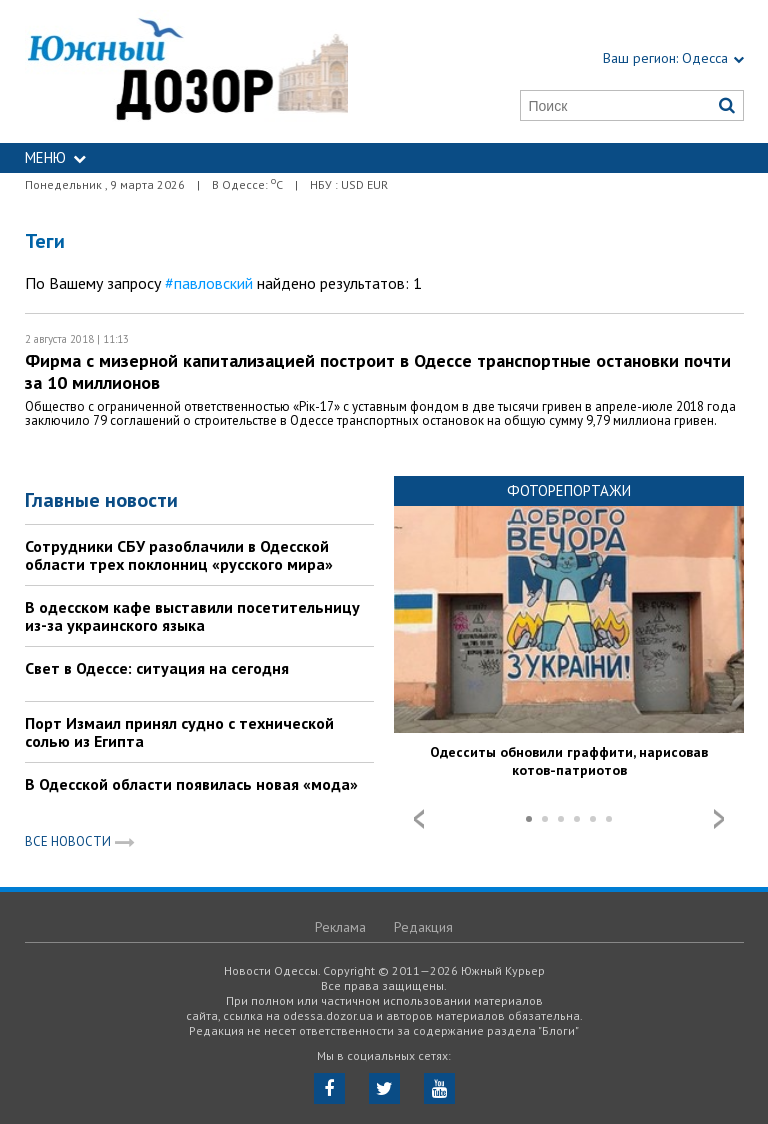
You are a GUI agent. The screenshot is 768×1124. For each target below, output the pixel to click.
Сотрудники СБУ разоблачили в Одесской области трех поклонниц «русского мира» (179, 555)
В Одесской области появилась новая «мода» (191, 784)
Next (719, 819)
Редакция (423, 927)
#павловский (209, 283)
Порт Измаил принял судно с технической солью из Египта (179, 732)
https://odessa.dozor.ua (187, 71)
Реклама (340, 927)
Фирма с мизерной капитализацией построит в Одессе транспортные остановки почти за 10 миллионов (378, 371)
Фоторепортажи (569, 490)
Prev (419, 819)
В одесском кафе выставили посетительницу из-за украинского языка (192, 616)
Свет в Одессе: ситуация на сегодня (157, 668)
